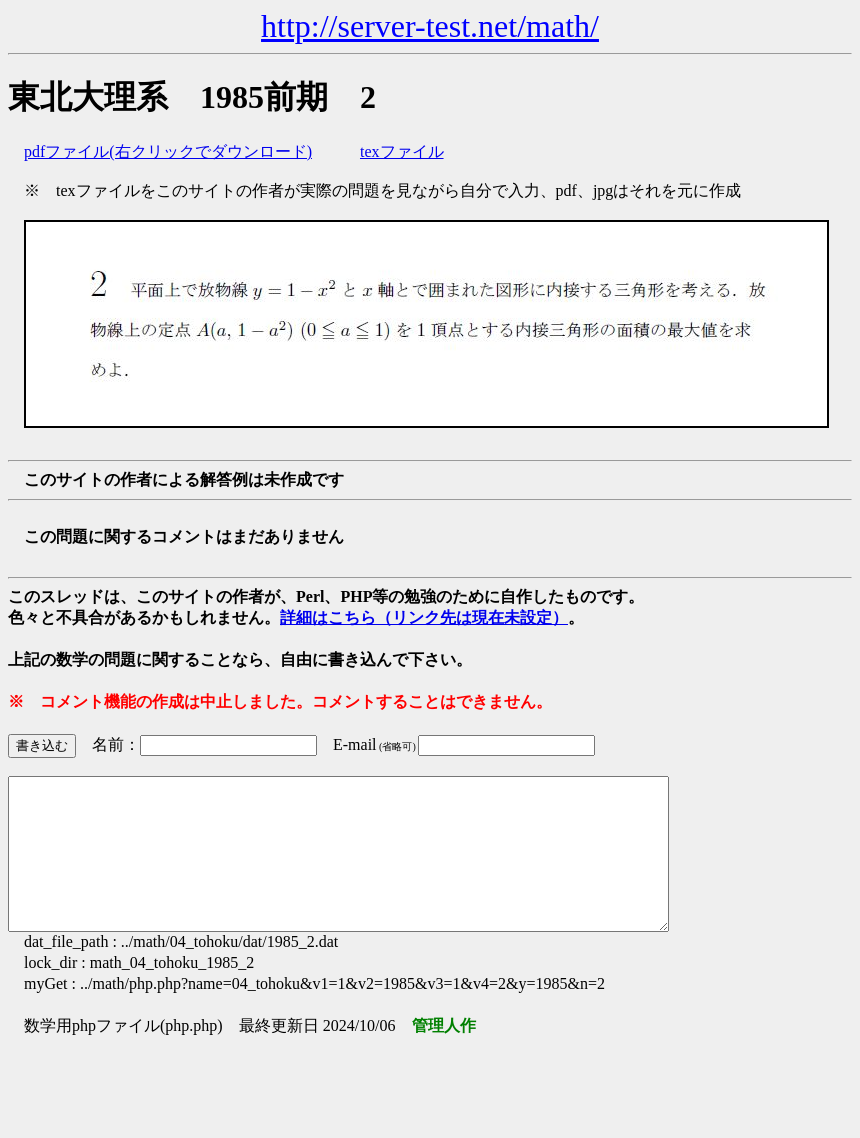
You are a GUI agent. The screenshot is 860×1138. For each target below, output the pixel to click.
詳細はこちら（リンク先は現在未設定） (424, 617)
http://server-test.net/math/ (430, 26)
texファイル (402, 151)
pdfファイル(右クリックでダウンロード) (168, 151)
